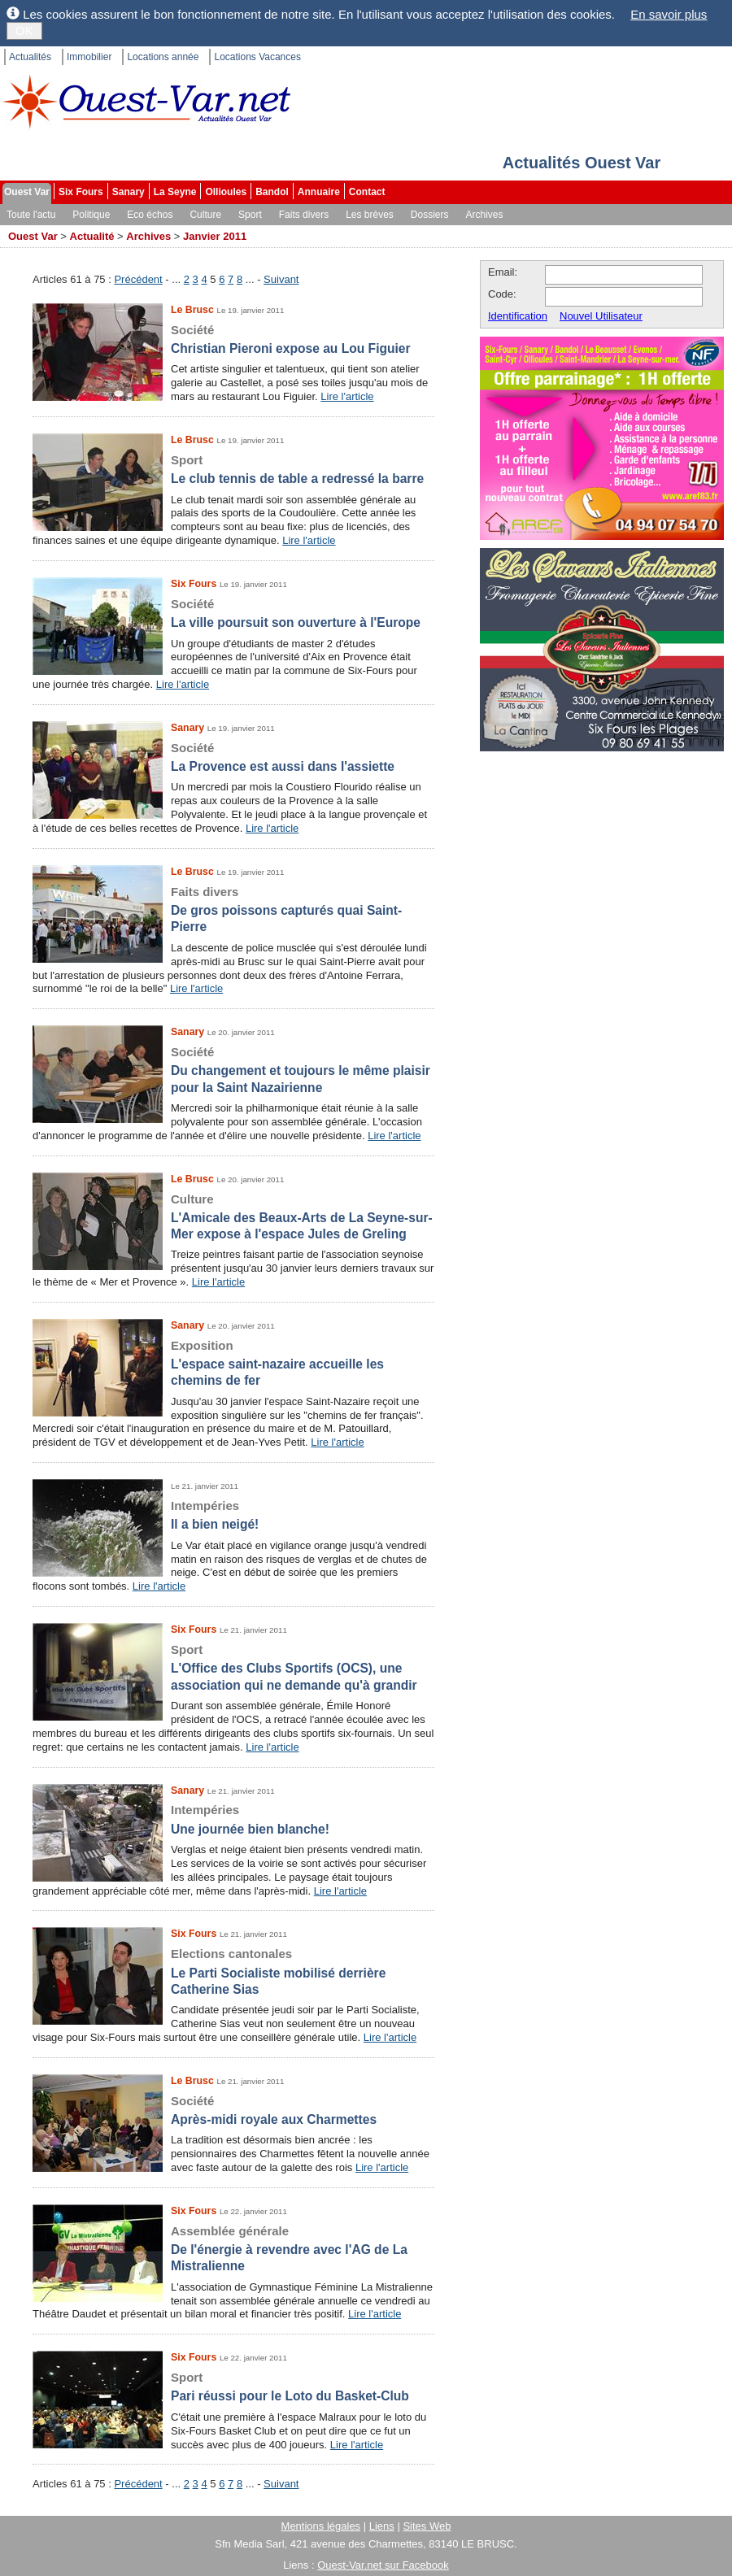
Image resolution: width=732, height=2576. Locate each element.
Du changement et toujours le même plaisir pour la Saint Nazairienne (233, 1069)
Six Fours (81, 192)
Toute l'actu (31, 214)
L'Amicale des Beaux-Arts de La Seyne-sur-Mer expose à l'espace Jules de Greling (233, 1216)
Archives (484, 214)
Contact (367, 192)
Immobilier (89, 57)
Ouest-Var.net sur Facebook (383, 2565)
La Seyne (175, 192)
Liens (381, 2526)
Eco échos (149, 214)
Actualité (92, 236)
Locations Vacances (257, 57)
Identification (517, 316)
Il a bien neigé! (233, 1514)
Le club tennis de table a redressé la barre (233, 468)
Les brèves (370, 214)
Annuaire (319, 192)
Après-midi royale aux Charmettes (233, 2109)
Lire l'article (346, 396)
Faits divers (304, 214)
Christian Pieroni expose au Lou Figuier (233, 338)
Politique (91, 214)
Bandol (272, 192)
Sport (250, 214)
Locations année (162, 57)
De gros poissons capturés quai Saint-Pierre (233, 909)
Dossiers (430, 214)
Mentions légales (321, 2526)
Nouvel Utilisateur (601, 316)
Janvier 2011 (214, 236)
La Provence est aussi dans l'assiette (233, 756)
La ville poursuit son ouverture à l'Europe (233, 612)
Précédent (138, 279)
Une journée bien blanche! (233, 1818)
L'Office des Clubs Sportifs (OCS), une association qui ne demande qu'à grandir (233, 1667)
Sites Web (427, 2526)
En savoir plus (668, 14)
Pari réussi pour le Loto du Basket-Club (233, 2386)
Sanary (128, 192)
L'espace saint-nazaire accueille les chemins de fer (233, 1363)
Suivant (281, 279)
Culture (205, 214)
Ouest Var (27, 192)
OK (24, 30)
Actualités (30, 57)
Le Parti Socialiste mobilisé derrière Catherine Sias (233, 1971)
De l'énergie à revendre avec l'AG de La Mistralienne (233, 2248)
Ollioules (225, 192)
